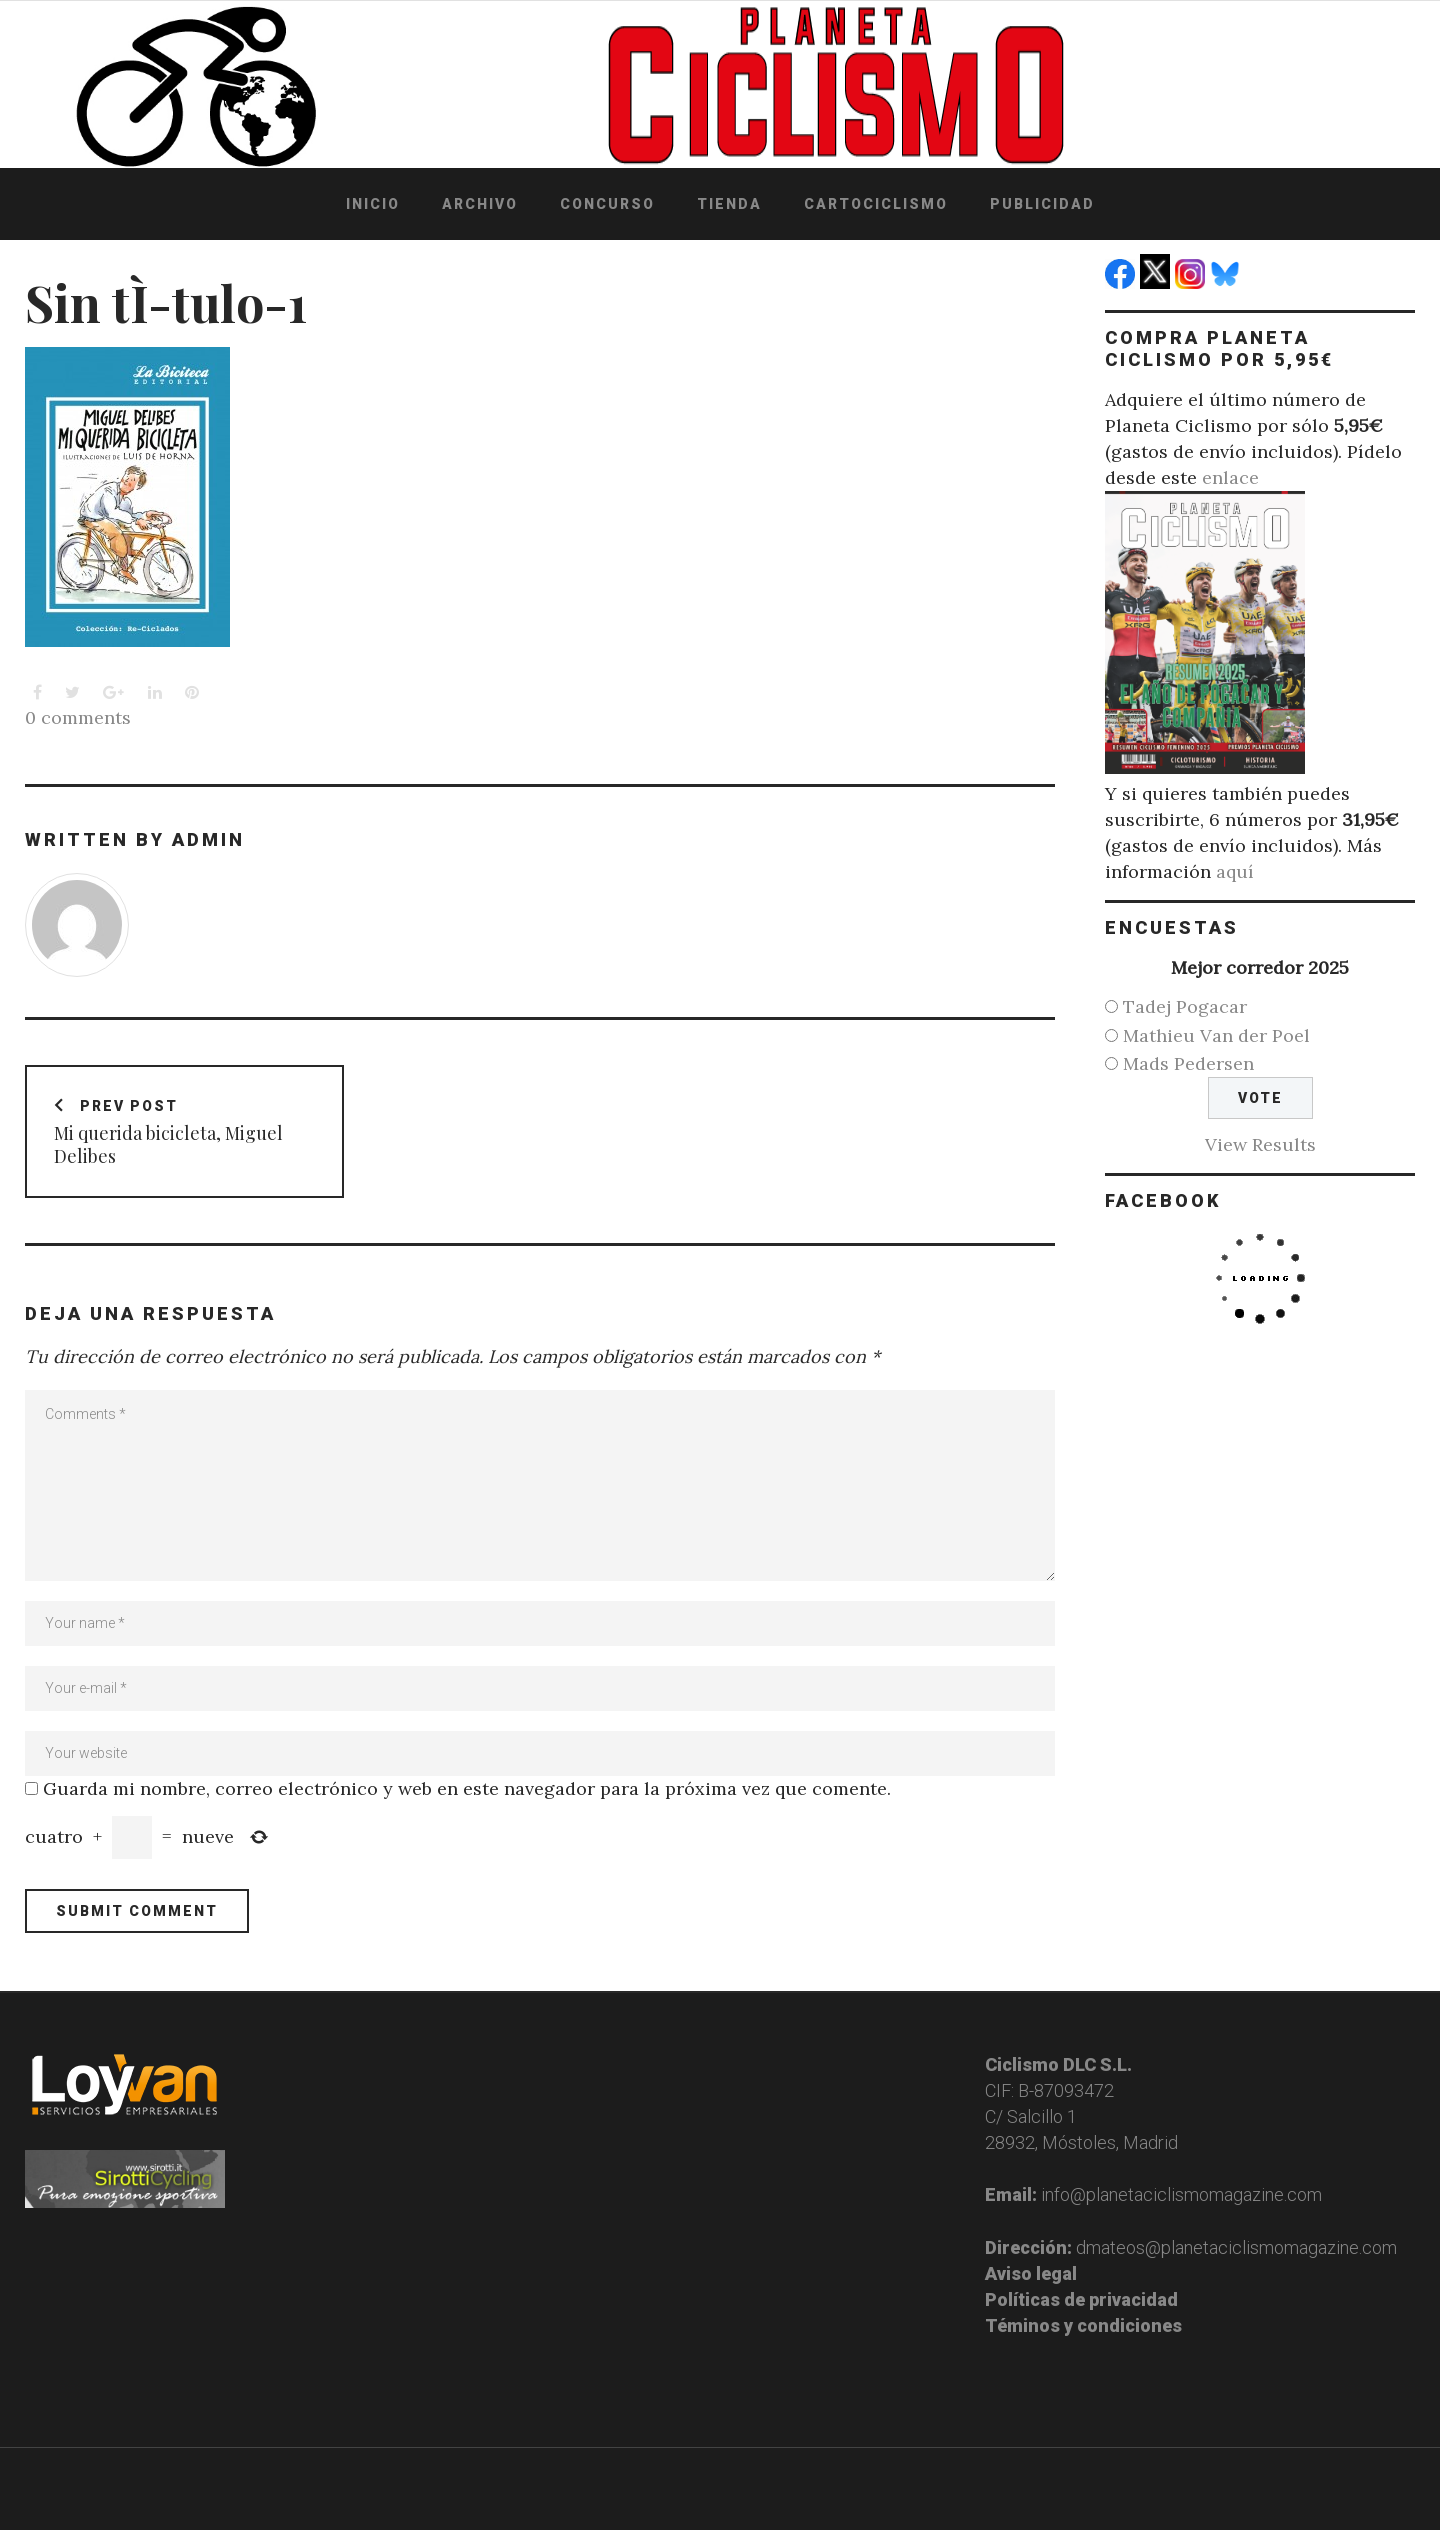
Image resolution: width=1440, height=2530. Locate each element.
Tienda (729, 204)
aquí (1235, 871)
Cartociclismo (876, 204)
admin (208, 839)
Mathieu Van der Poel (1216, 1035)
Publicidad (1042, 204)
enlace (1230, 477)
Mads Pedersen (1188, 1063)
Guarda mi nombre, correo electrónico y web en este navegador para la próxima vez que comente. (467, 1788)
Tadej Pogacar (1185, 1006)
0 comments (78, 717)
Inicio (373, 204)
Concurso (607, 204)
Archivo (480, 204)
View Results (1260, 1144)
